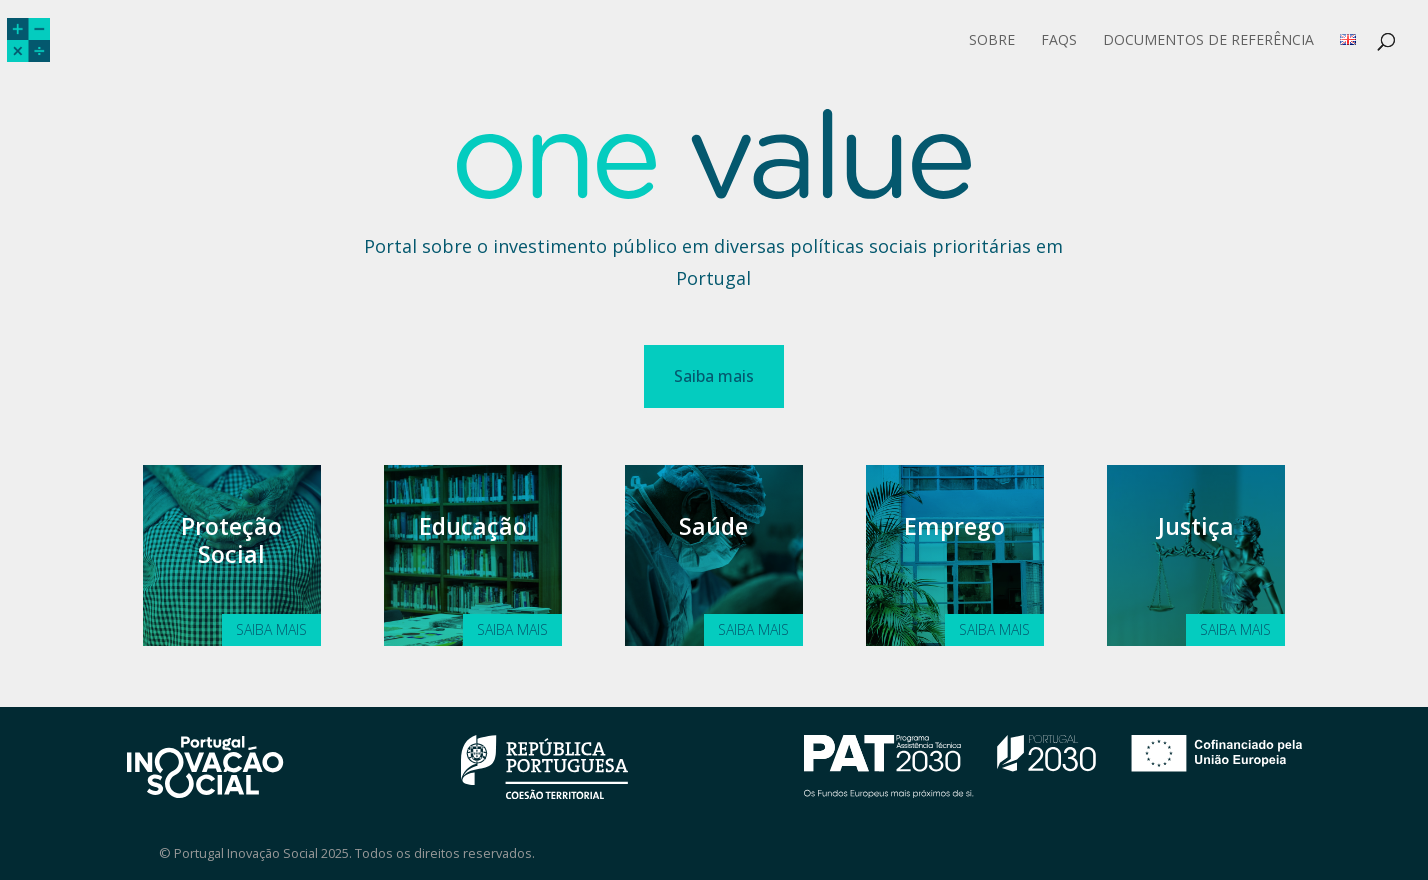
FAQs (1059, 41)
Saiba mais (714, 376)
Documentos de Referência (1208, 41)
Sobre (992, 41)
